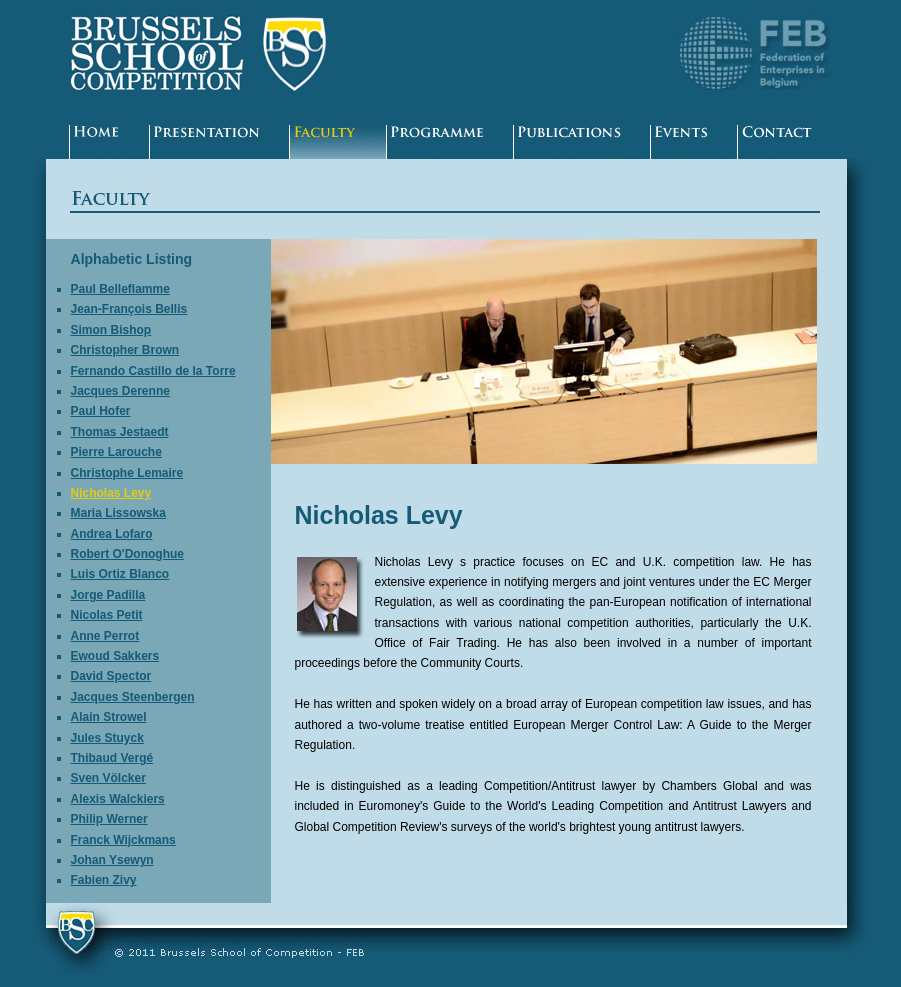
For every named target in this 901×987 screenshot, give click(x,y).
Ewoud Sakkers (115, 656)
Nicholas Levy (111, 493)
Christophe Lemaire (127, 473)
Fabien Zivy (104, 880)
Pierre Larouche (116, 452)
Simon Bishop (111, 330)
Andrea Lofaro (112, 534)
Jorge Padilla (108, 595)
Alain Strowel (109, 717)
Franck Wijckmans (123, 840)
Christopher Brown (125, 350)
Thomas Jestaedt (120, 432)
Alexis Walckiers (118, 799)
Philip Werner (109, 819)
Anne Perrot (105, 636)
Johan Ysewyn (112, 860)
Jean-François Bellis (129, 309)
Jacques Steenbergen (133, 697)
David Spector (111, 676)
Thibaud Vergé (112, 758)
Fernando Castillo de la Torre (153, 371)
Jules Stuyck (107, 738)
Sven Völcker (108, 778)
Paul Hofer (101, 411)
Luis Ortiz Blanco (120, 574)
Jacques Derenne (120, 391)
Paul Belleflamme (120, 289)
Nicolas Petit (107, 615)
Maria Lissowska (118, 513)
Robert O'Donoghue (128, 554)
